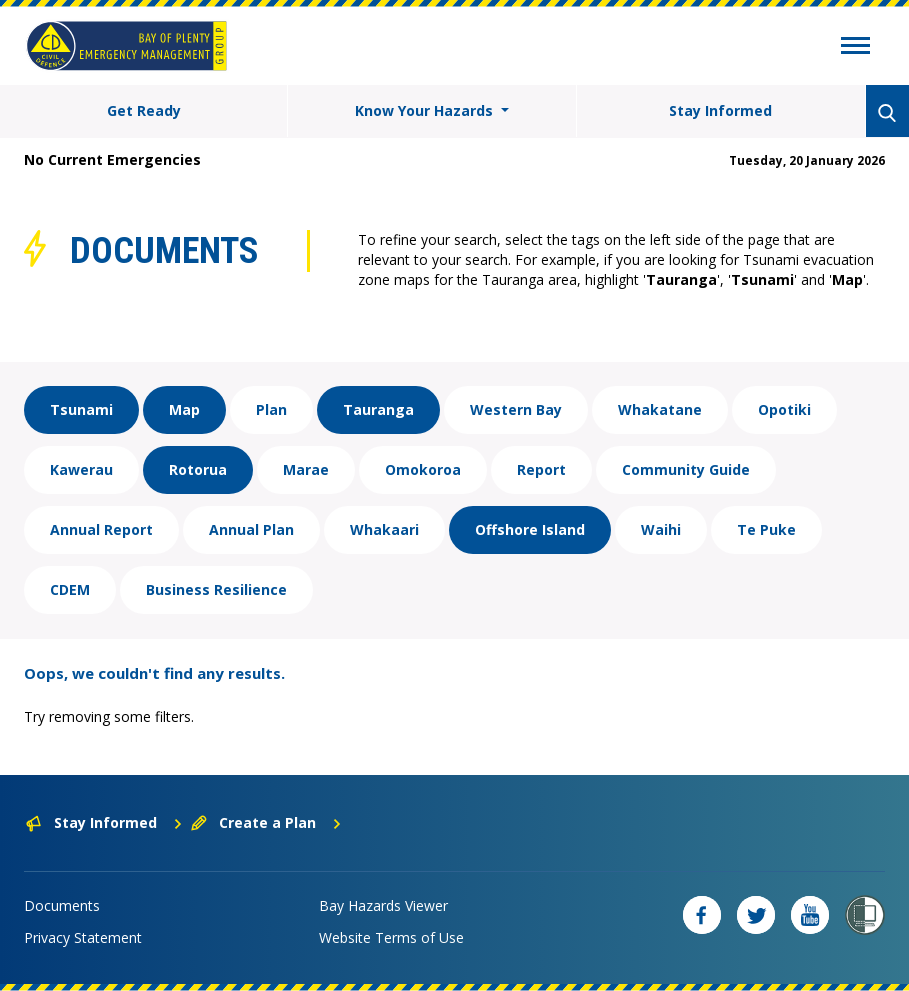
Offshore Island (530, 529)
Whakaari (384, 529)
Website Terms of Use (391, 937)
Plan (271, 409)
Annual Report (101, 529)
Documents (62, 905)
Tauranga (378, 409)
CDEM (70, 589)
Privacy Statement (83, 937)
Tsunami (81, 409)
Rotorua (198, 469)
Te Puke (766, 529)
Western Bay (516, 409)
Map (184, 409)
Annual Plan (251, 529)
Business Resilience (216, 589)
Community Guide (686, 469)
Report (541, 469)
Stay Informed (720, 110)
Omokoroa (423, 469)
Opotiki (784, 409)
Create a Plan (266, 822)
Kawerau (81, 469)
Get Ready (144, 110)
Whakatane (660, 409)
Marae (306, 469)
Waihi (661, 529)
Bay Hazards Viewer (383, 905)
